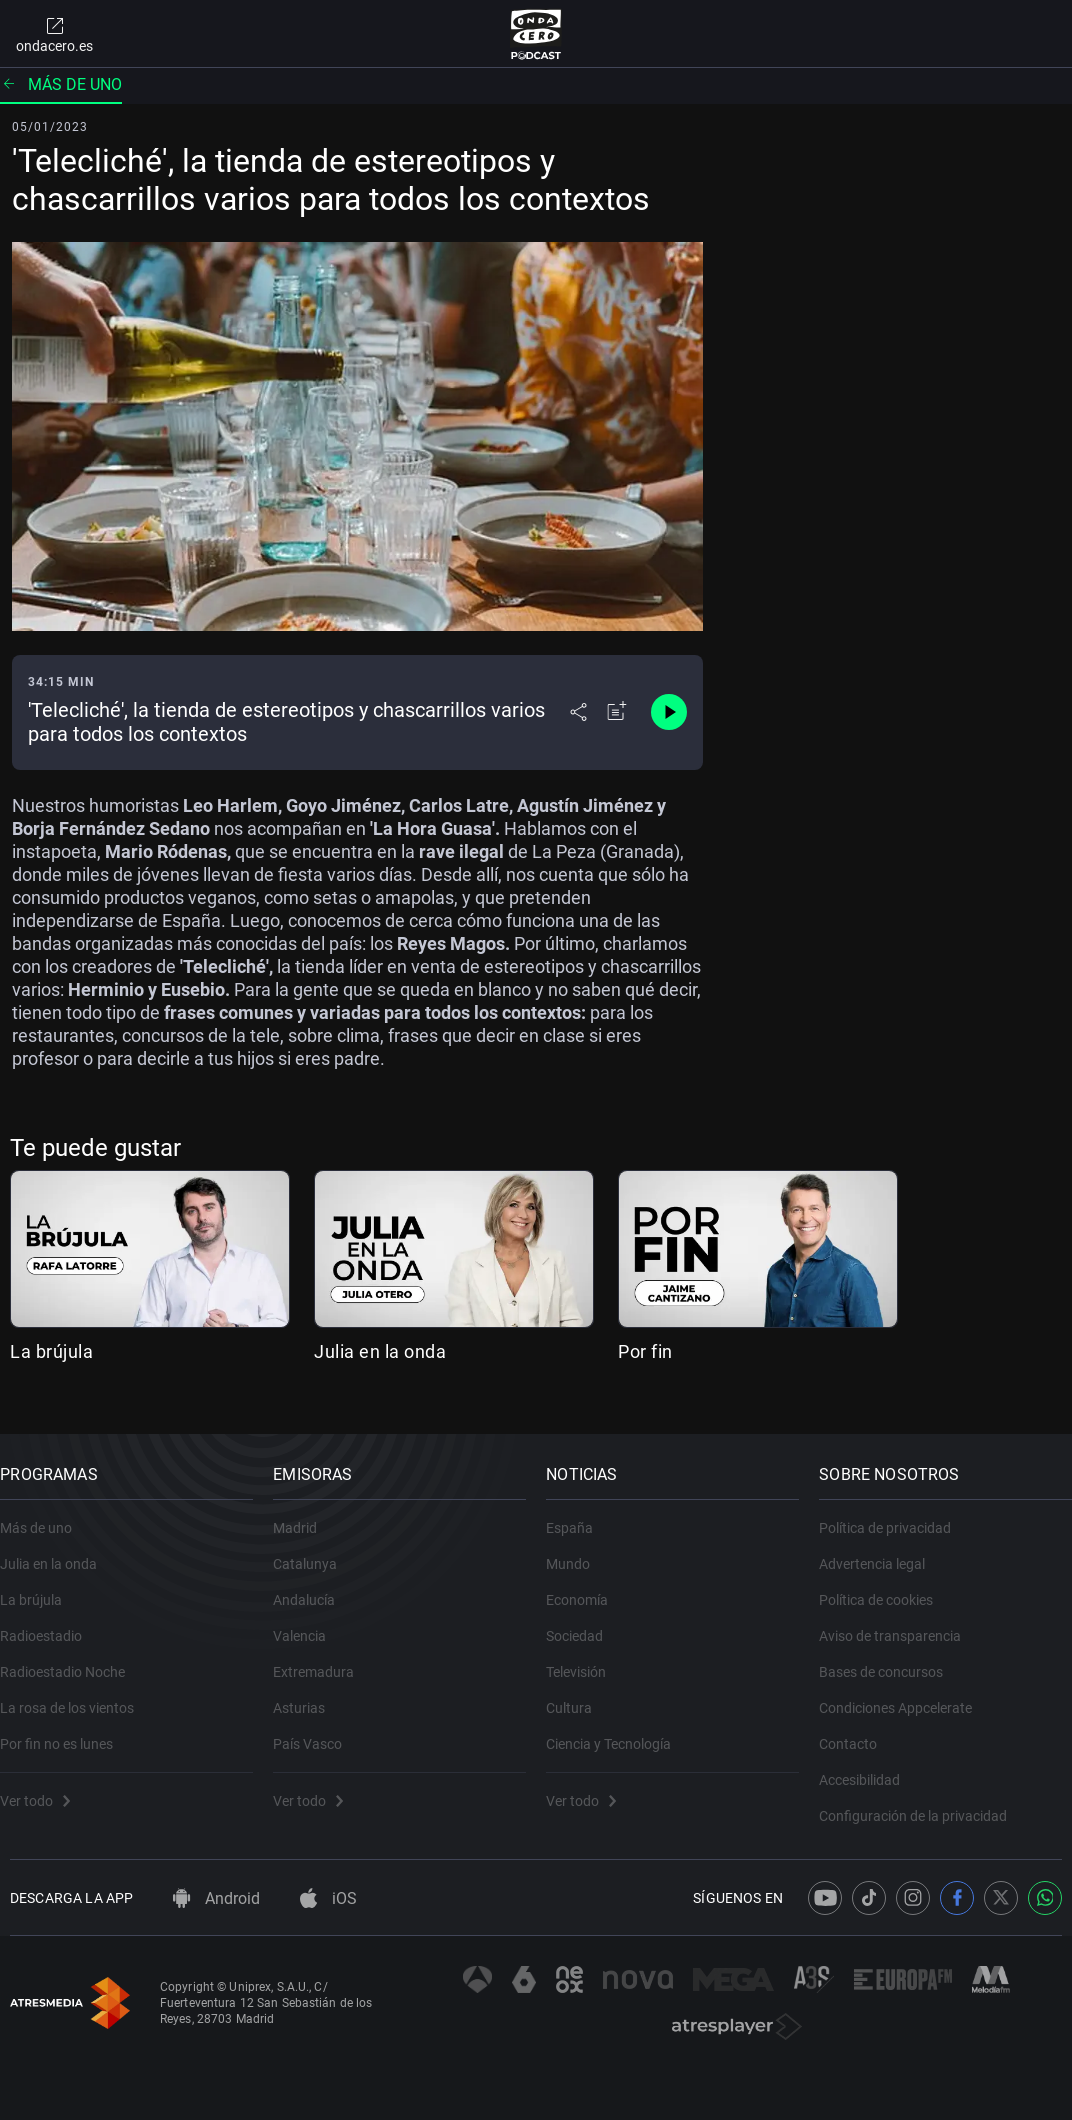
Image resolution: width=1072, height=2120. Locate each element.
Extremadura (323, 1657)
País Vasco (317, 1729)
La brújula (51, 1351)
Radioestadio (51, 1621)
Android (216, 1898)
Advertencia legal (882, 1549)
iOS (328, 1898)
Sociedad (584, 1621)
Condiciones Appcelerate (905, 1693)
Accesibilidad (869, 1765)
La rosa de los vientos (77, 1693)
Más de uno (61, 84)
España (579, 1513)
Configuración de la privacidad (923, 1801)
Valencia (309, 1621)
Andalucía (314, 1585)
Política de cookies (886, 1585)
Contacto (858, 1729)
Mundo (578, 1549)
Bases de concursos (891, 1657)
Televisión (586, 1657)
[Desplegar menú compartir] (578, 712)
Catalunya (315, 1549)
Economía (587, 1585)
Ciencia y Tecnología (618, 1729)
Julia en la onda (380, 1351)
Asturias (309, 1693)
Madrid (305, 1513)
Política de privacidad (895, 1513)
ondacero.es (54, 34)
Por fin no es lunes (66, 1729)
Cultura (579, 1693)
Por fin (645, 1351)
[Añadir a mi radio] (617, 712)
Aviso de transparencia (900, 1621)
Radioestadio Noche (72, 1657)
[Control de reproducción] (669, 712)
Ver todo (45, 1786)
